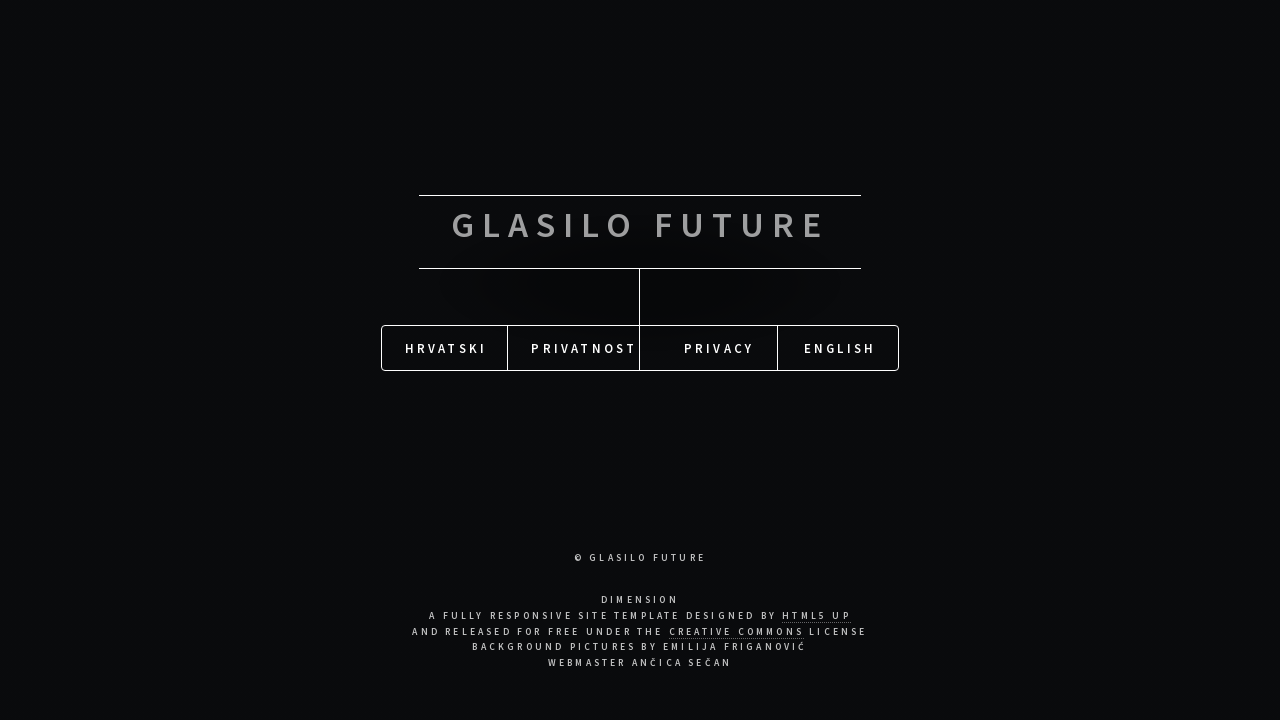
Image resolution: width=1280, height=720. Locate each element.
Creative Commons (736, 632)
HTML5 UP (816, 616)
